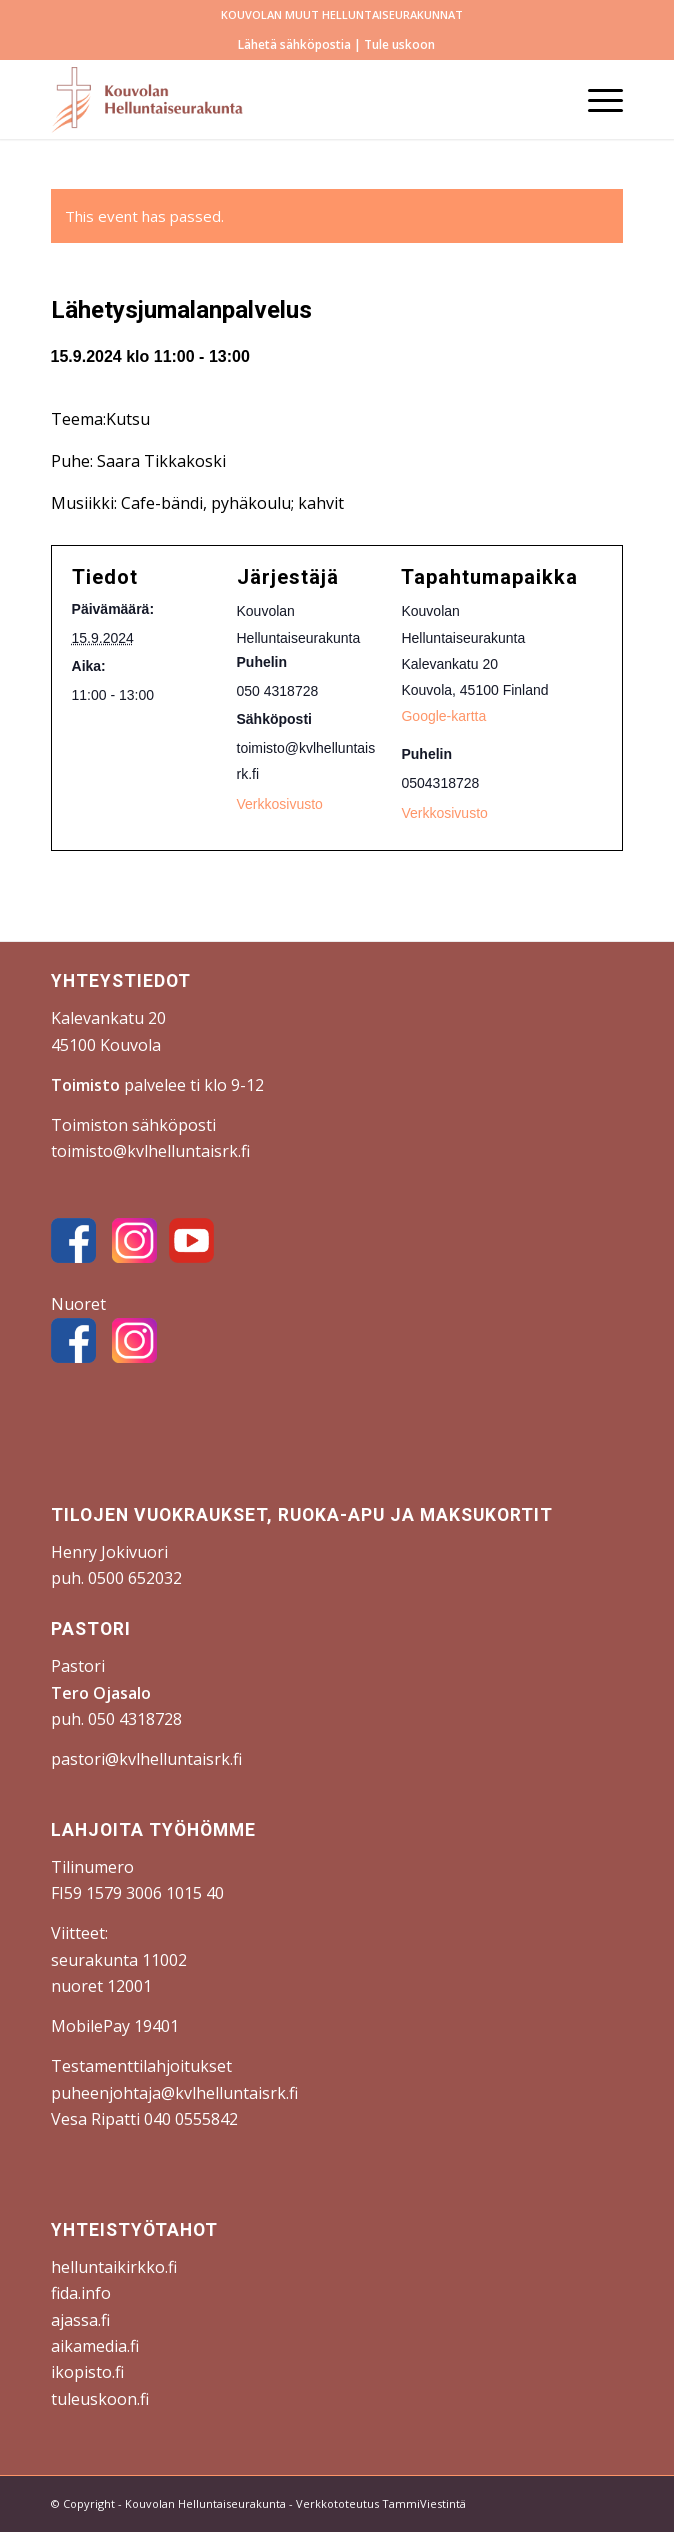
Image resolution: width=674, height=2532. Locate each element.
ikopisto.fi (87, 2372)
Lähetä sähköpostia (294, 44)
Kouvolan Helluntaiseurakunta (205, 2503)
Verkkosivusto (444, 813)
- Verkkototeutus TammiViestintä (376, 2503)
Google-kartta (443, 716)
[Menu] (595, 99)
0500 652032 (135, 1578)
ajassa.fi (80, 2320)
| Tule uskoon (393, 44)
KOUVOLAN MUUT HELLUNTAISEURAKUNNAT (342, 14)
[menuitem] (342, 15)
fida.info (81, 2293)
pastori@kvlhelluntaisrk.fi (146, 1759)
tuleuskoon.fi (100, 2399)
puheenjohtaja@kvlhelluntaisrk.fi (174, 2093)
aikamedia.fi (95, 2346)
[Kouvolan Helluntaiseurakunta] (280, 99)
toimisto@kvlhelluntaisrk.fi (150, 1151)
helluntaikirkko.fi (114, 2267)
